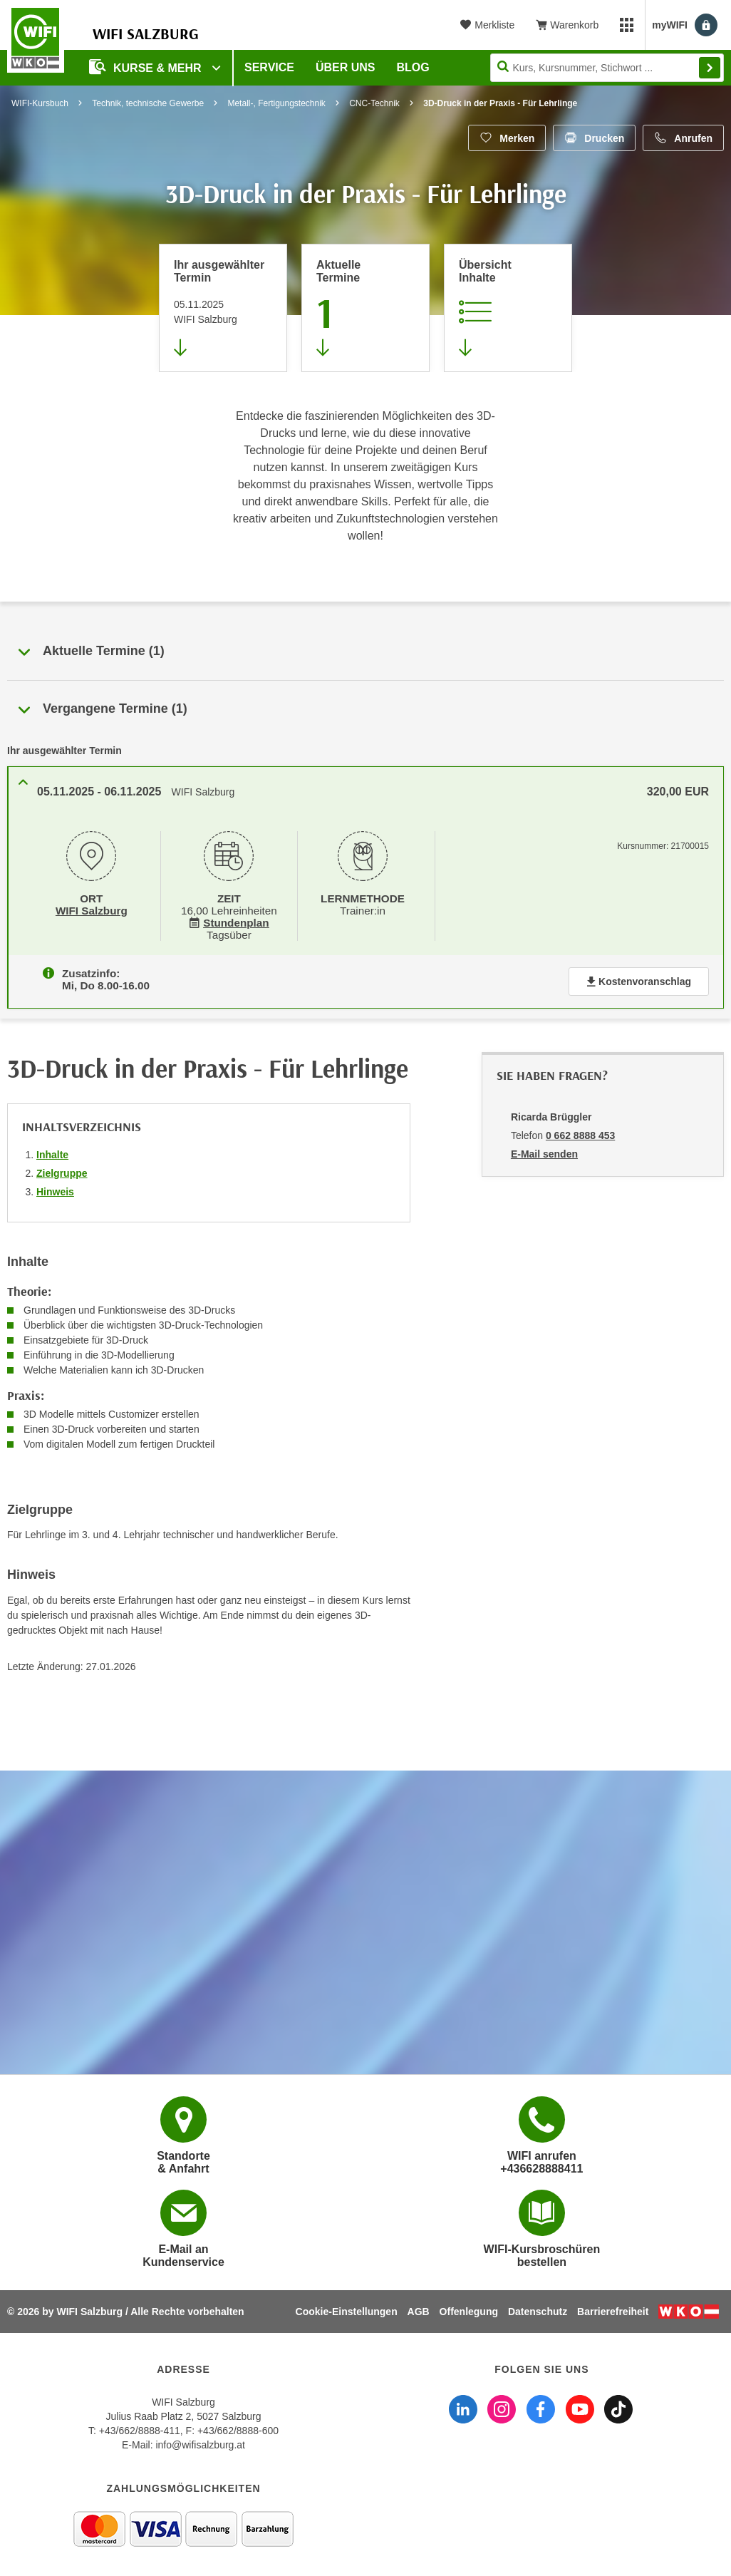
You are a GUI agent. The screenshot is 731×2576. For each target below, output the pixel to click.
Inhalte (52, 1152)
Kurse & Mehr (146, 67)
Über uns (345, 67)
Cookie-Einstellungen (347, 2311)
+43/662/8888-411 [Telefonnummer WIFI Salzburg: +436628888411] (139, 2430)
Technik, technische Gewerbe (148, 103)
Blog (413, 67)
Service (269, 67)
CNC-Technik (374, 103)
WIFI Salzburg (91, 909)
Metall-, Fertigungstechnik (276, 103)
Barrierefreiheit (612, 2311)
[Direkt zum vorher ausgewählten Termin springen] (223, 308)
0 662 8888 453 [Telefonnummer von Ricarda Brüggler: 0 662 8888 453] (580, 1132)
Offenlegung (469, 2311)
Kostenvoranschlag (638, 978)
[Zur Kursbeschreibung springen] (508, 308)
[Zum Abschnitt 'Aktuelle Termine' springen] (365, 308)
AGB (419, 2311)
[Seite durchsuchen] (607, 67)
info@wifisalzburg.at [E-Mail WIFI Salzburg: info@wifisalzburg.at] (200, 2445)
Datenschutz (537, 2311)
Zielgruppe (62, 1170)
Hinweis (55, 1189)
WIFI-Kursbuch (39, 103)
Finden (709, 67)
